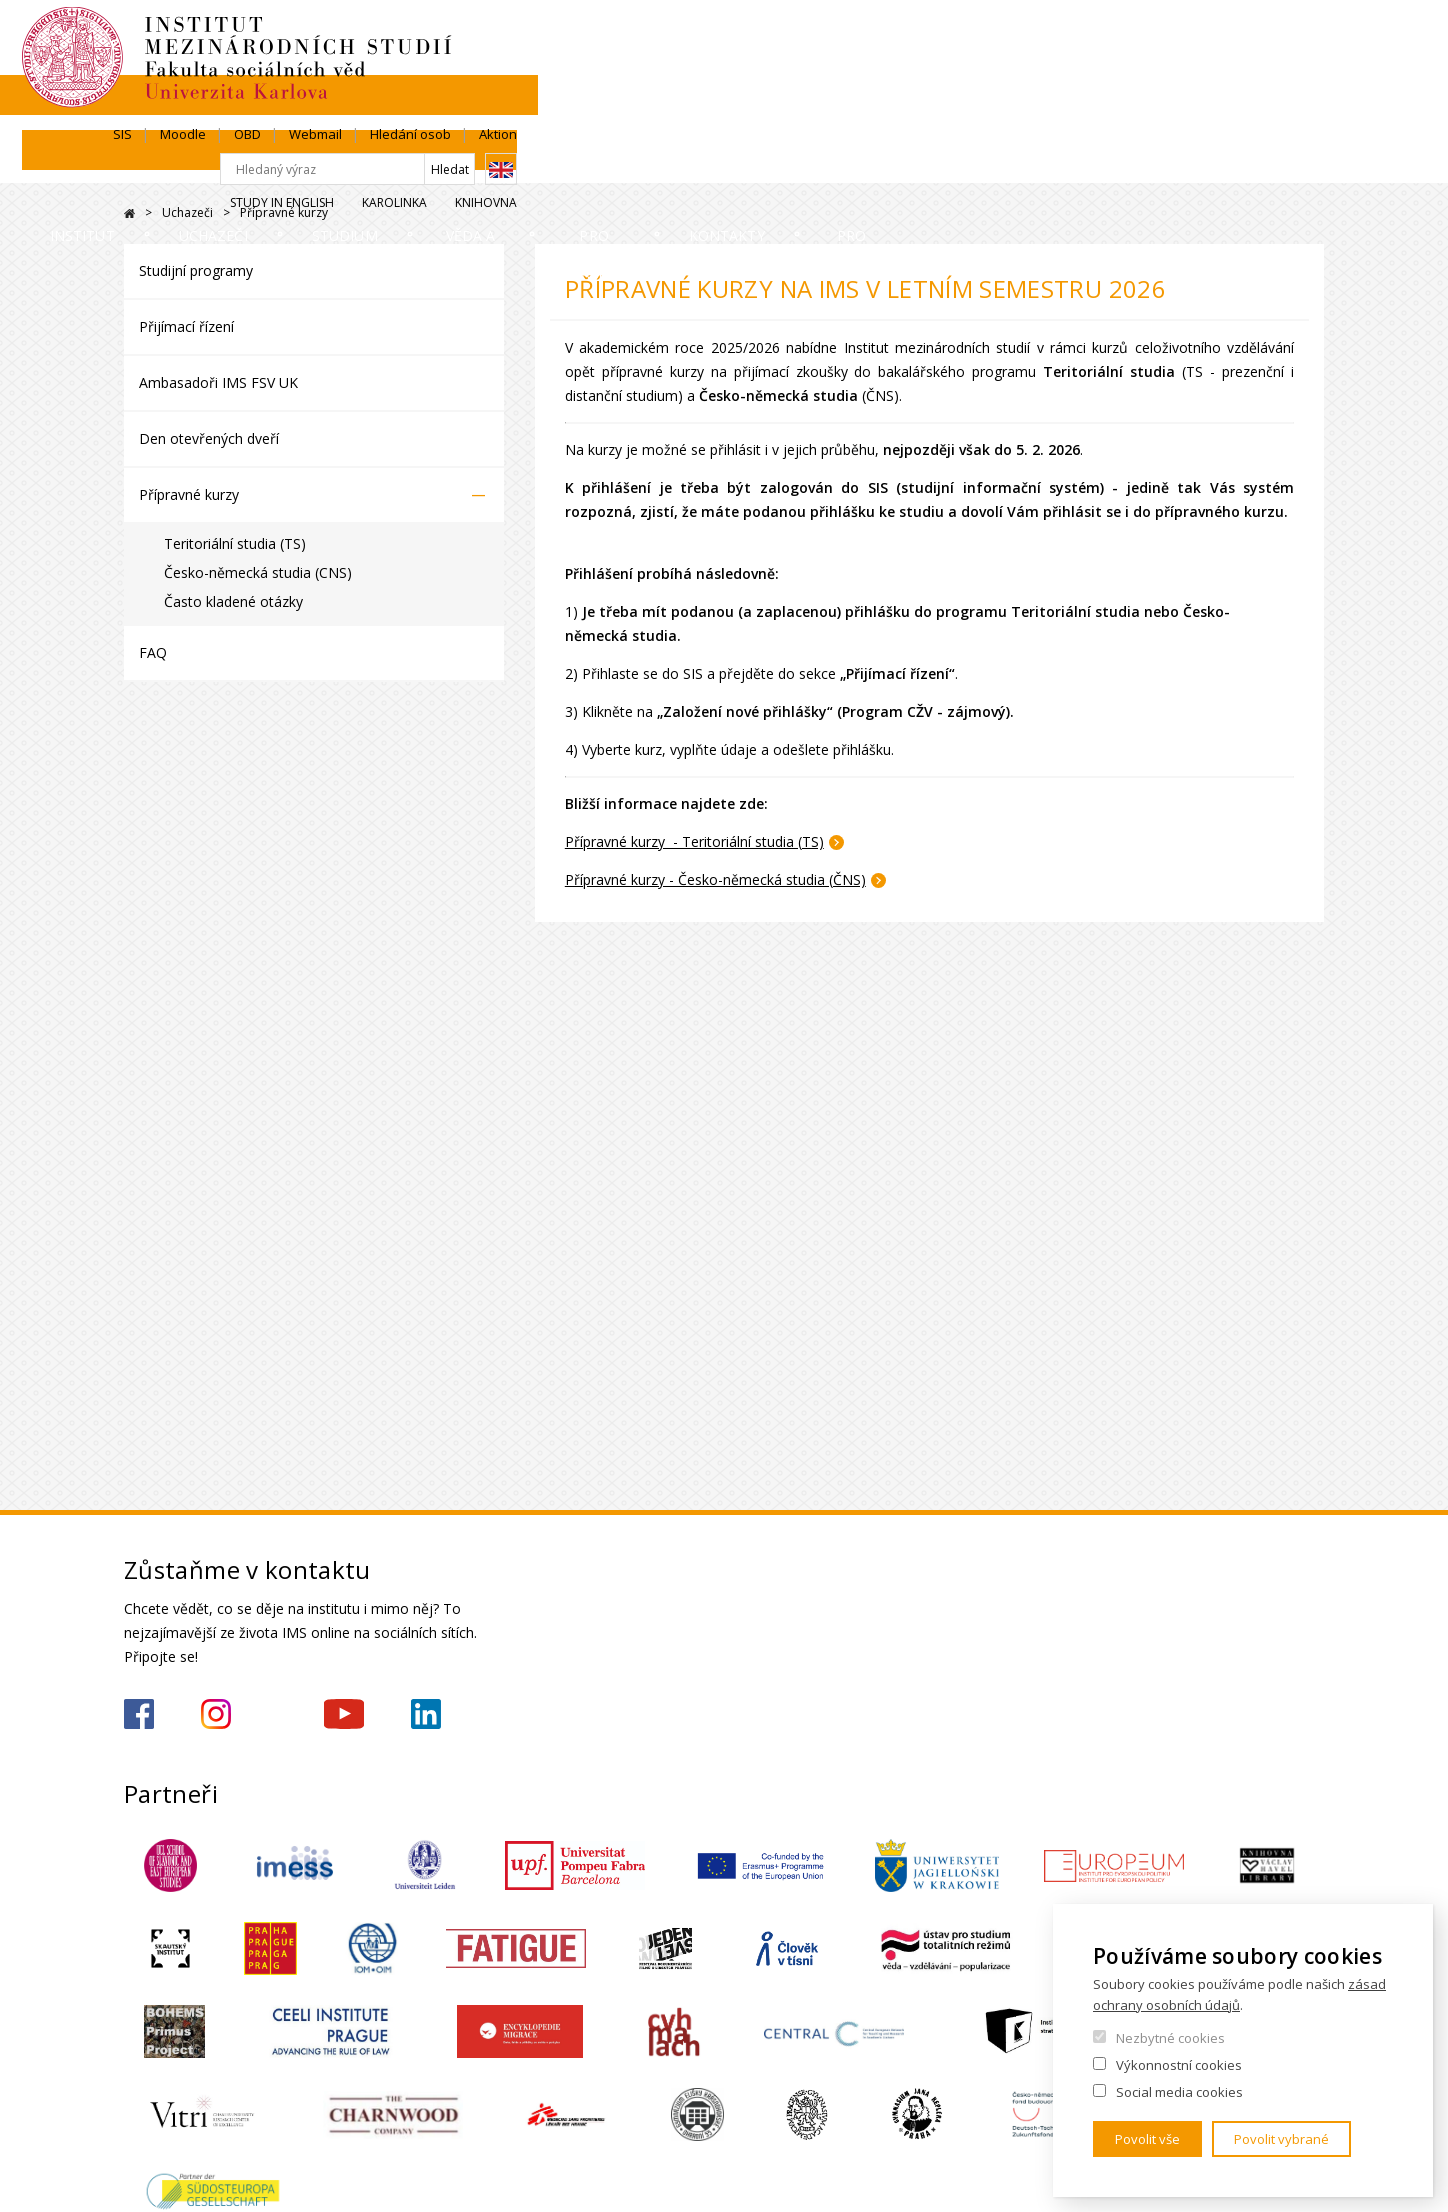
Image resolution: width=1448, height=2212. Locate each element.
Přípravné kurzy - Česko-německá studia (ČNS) (715, 879)
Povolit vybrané (1281, 2139)
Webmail (1122, 37)
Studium (497, 164)
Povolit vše (1147, 2139)
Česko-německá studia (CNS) (258, 572)
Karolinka (1201, 106)
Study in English (1089, 106)
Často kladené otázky (233, 601)
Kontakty (1090, 164)
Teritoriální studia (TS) (235, 543)
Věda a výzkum (675, 164)
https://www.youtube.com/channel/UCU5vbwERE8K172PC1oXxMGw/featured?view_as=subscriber (344, 1714)
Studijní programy (196, 270)
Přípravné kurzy (189, 494)
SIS (929, 37)
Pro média (1256, 164)
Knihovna (1293, 106)
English (1308, 73)
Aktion (1305, 37)
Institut (184, 164)
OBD (1054, 37)
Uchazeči (340, 164)
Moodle (990, 37)
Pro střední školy (890, 164)
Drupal (129, 213)
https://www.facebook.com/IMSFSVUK (139, 1714)
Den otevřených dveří (209, 438)
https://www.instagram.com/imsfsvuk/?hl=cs (216, 1714)
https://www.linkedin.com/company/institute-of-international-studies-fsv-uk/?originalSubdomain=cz (426, 1714)
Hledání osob (1217, 37)
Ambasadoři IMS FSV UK (218, 382)
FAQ (153, 652)
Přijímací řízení (186, 326)
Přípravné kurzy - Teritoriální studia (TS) (694, 841)
